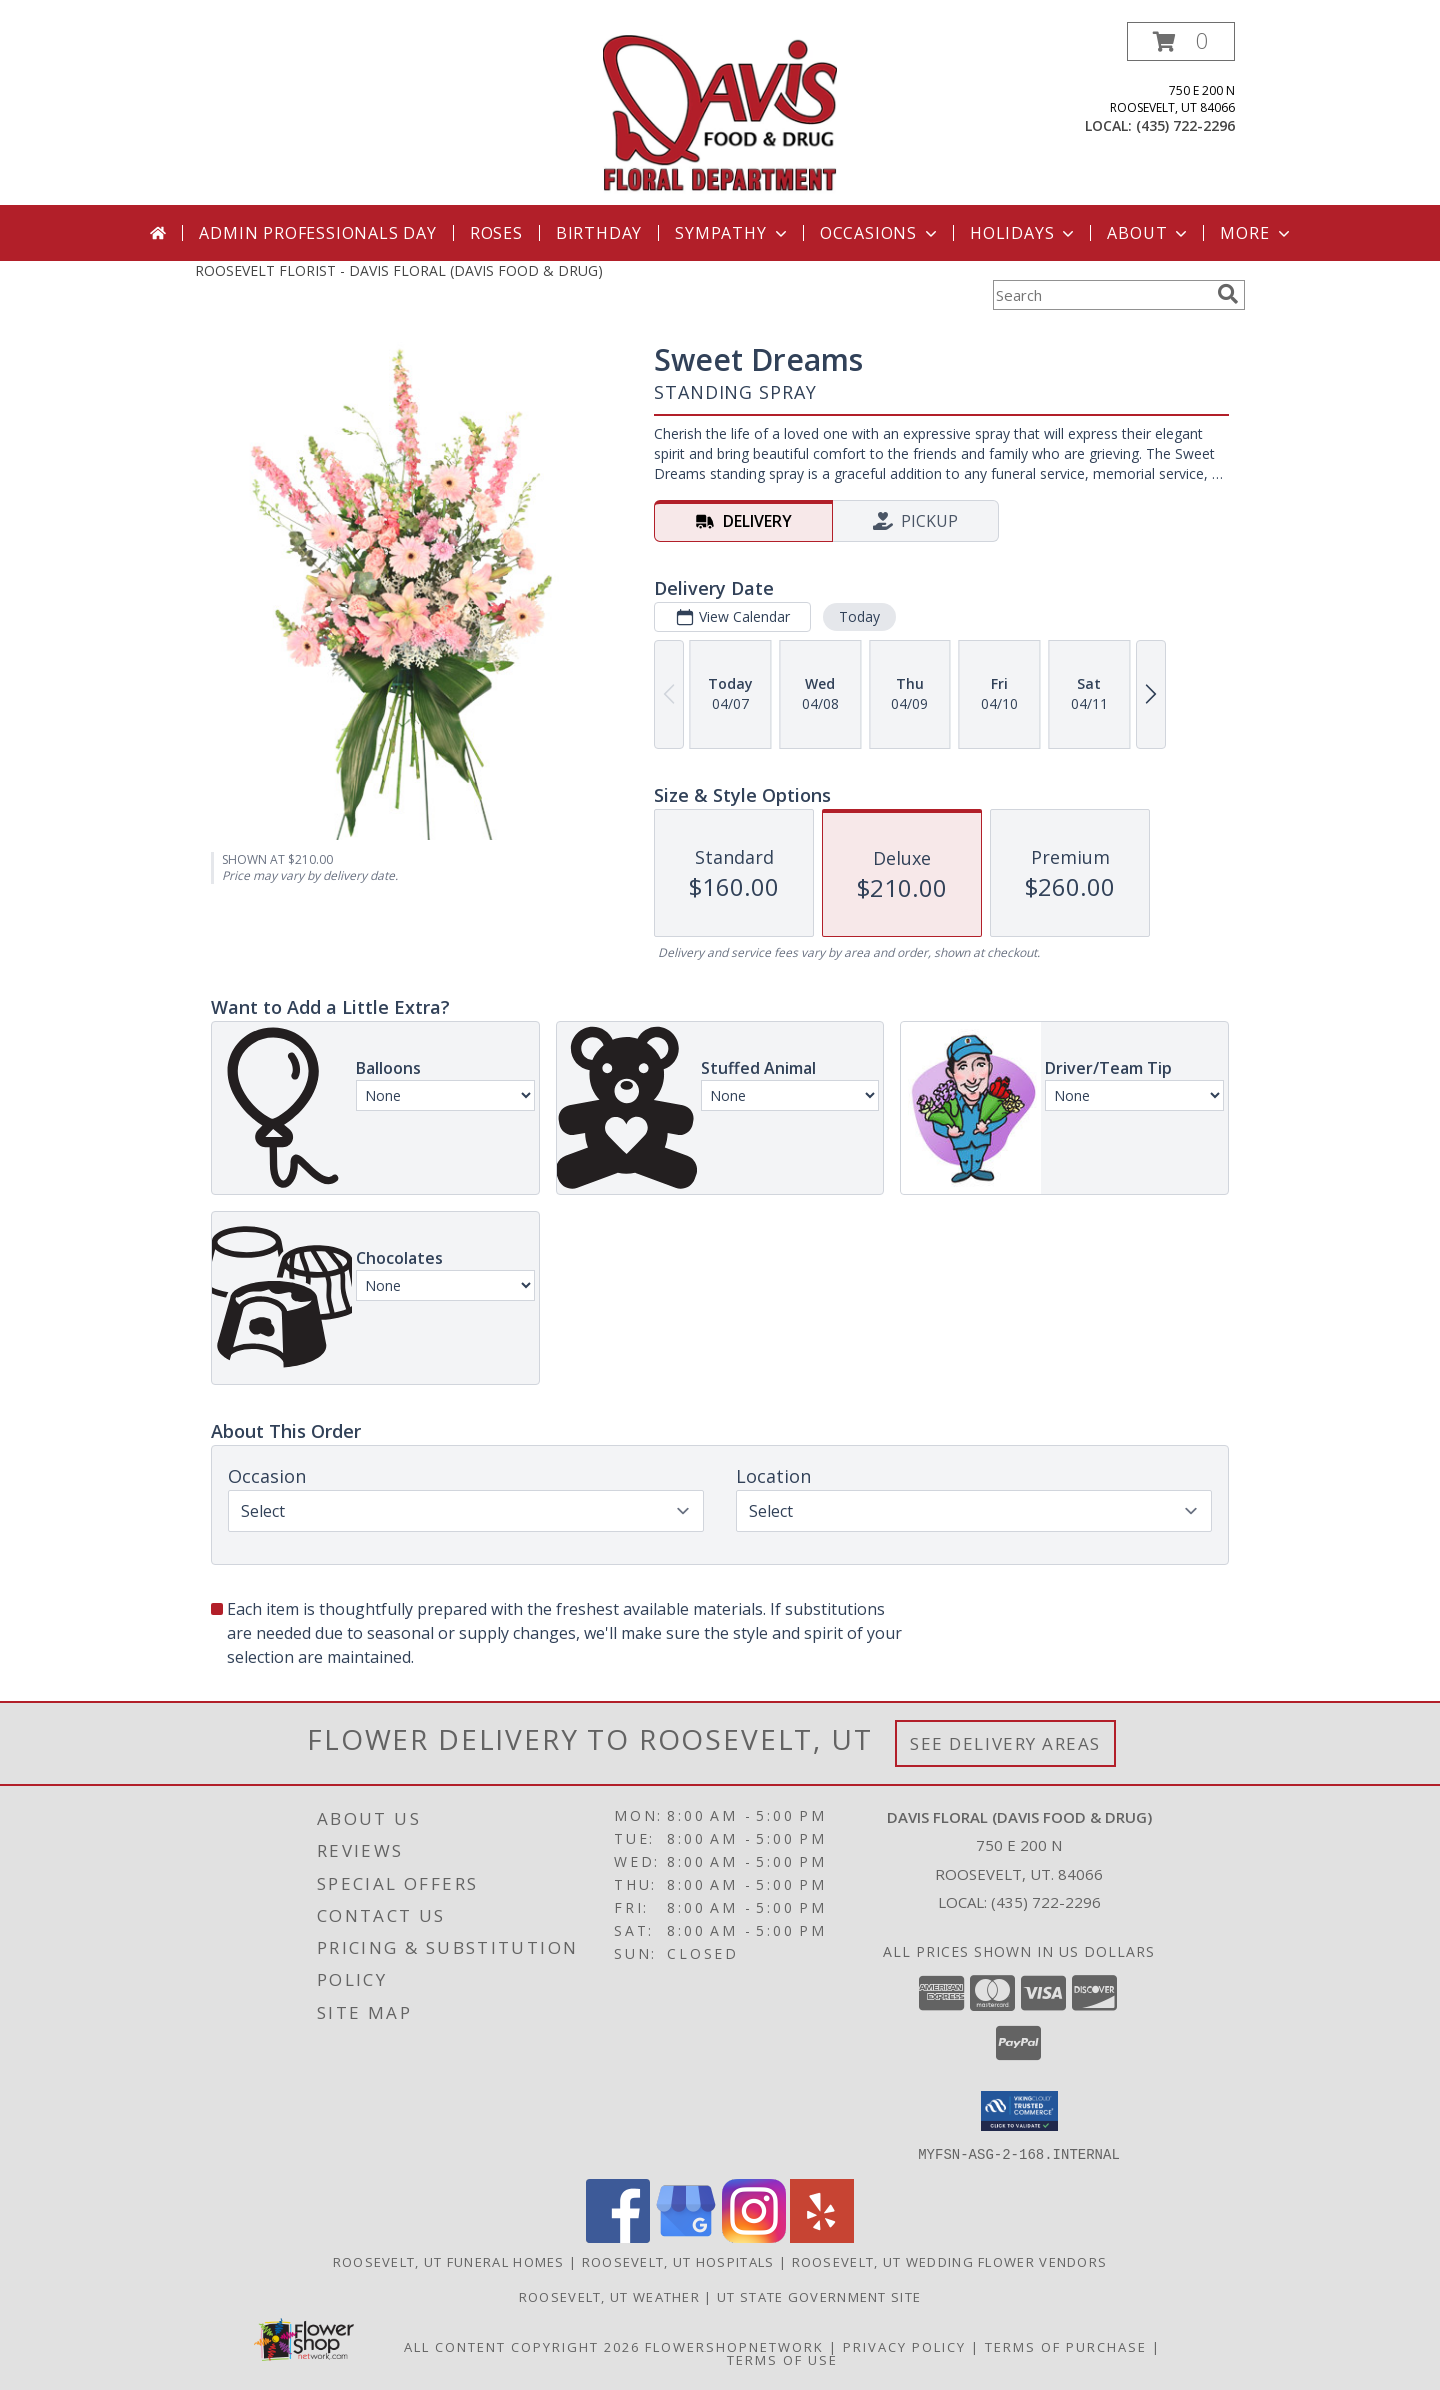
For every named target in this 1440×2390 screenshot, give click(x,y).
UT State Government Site (819, 2296)
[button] (1181, 41)
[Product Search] (1101, 295)
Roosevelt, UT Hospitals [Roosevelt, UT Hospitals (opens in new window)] (678, 2261)
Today (859, 616)
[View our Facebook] (618, 2236)
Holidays (1024, 233)
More (1256, 233)
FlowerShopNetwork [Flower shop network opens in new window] (734, 2346)
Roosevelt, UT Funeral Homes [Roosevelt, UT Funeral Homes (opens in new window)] (449, 2261)
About (1149, 233)
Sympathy (732, 233)
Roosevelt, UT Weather (609, 2296)
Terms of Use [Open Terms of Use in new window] (782, 2359)
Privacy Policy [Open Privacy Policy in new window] (904, 2346)
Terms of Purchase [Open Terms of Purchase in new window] (1066, 2346)
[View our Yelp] (822, 2236)
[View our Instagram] (754, 2236)
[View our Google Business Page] (686, 2236)
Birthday (599, 233)
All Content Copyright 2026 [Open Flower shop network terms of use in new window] (522, 2346)
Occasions (880, 233)
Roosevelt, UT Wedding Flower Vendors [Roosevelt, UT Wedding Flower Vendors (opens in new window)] (950, 2261)
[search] (1228, 294)
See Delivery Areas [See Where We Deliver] (1005, 1743)
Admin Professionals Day (317, 233)
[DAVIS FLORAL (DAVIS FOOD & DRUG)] (720, 113)
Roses (496, 233)
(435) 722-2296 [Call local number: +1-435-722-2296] (1185, 125)
